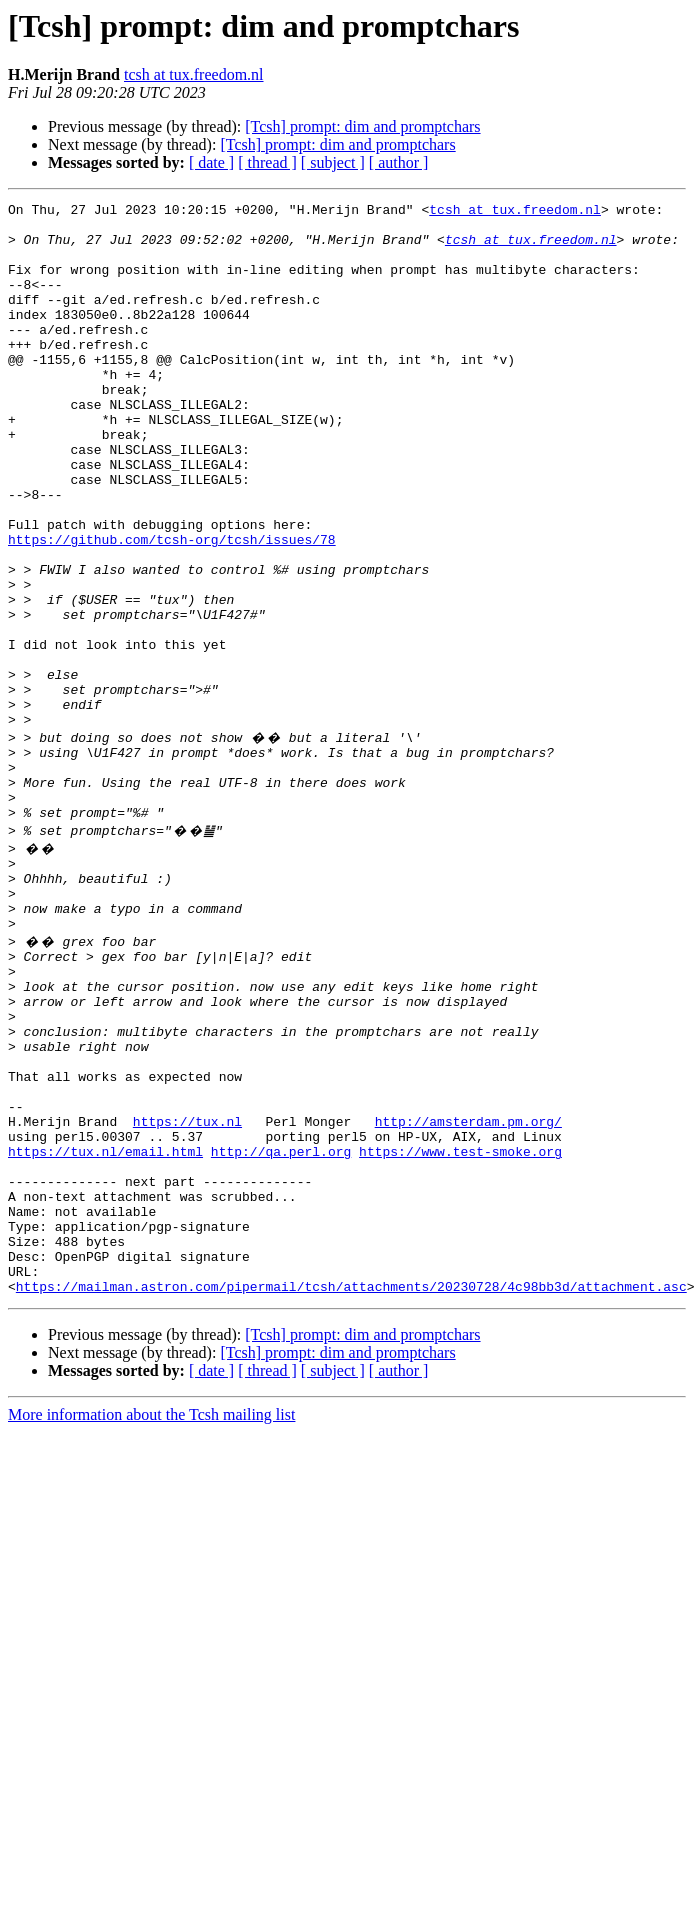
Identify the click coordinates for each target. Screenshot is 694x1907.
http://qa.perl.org (281, 1328)
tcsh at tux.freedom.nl (194, 74)
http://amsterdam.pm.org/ (468, 1292)
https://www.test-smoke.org (460, 1328)
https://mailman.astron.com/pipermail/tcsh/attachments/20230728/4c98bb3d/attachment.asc (351, 1490)
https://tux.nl (187, 1292)
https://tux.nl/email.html (105, 1328)
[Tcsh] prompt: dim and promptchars (362, 126)
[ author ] (399, 162)
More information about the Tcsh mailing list (151, 1618)
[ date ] (211, 162)
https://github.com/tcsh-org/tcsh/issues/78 (172, 608)
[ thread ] (267, 162)
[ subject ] (333, 162)
